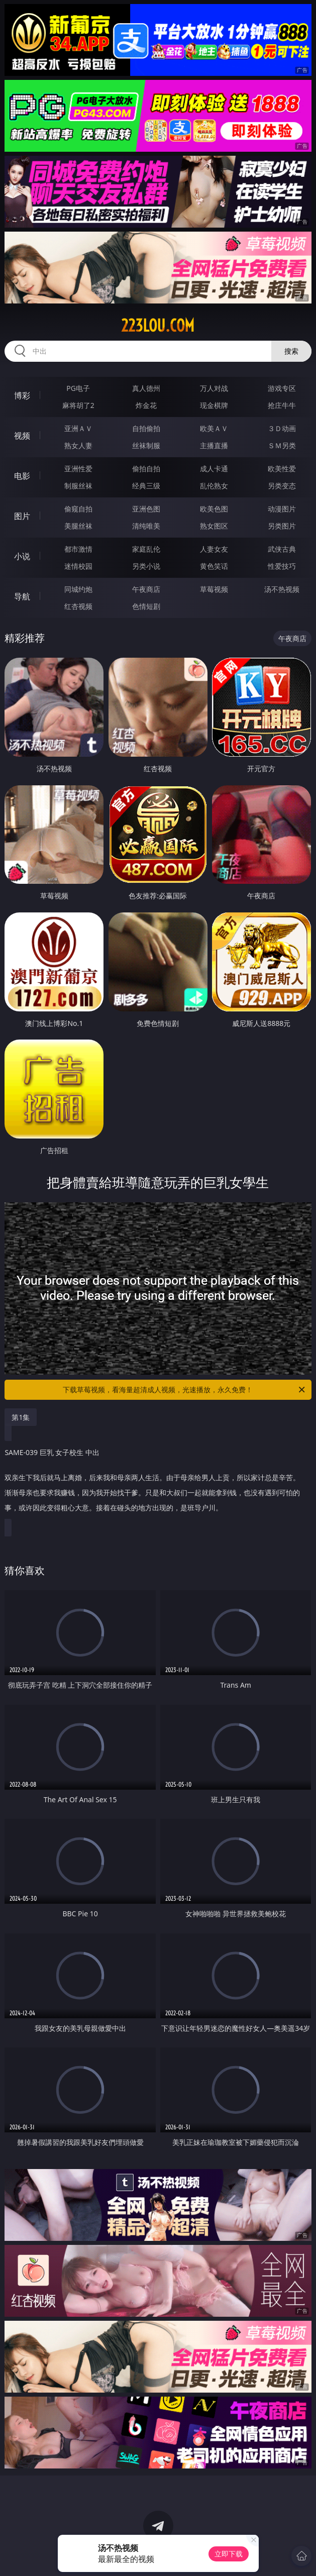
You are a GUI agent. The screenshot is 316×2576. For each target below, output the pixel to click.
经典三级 (146, 485)
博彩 (22, 395)
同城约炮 (78, 589)
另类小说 (146, 566)
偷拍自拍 (146, 468)
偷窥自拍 (78, 508)
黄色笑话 (214, 566)
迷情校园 (78, 566)
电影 (22, 475)
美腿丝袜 (78, 526)
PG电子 (78, 388)
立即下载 (229, 2553)
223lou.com (157, 326)
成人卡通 (214, 468)
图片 (22, 516)
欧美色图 (214, 508)
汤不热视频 (281, 589)
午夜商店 (146, 589)
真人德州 (146, 388)
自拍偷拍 (146, 428)
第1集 (21, 1417)
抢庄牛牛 (282, 405)
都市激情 (78, 549)
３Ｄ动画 (282, 428)
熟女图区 (214, 526)
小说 (22, 556)
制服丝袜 (78, 485)
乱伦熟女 (214, 485)
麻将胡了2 (78, 405)
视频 (22, 435)
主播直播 (214, 445)
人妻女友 (214, 549)
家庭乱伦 (146, 549)
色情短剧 (146, 606)
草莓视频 (214, 589)
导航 (22, 596)
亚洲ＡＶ (78, 428)
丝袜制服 (146, 445)
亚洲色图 (146, 508)
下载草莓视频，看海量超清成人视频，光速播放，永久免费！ (184, 1390)
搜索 (291, 351)
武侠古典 (282, 549)
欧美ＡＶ (214, 428)
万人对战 (214, 388)
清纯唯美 (146, 526)
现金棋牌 (214, 405)
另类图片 (282, 526)
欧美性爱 (282, 468)
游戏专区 (282, 388)
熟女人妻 (78, 445)
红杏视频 (78, 606)
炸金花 (146, 405)
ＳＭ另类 (282, 445)
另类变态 (282, 485)
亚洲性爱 (78, 468)
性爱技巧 (282, 566)
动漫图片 (282, 508)
